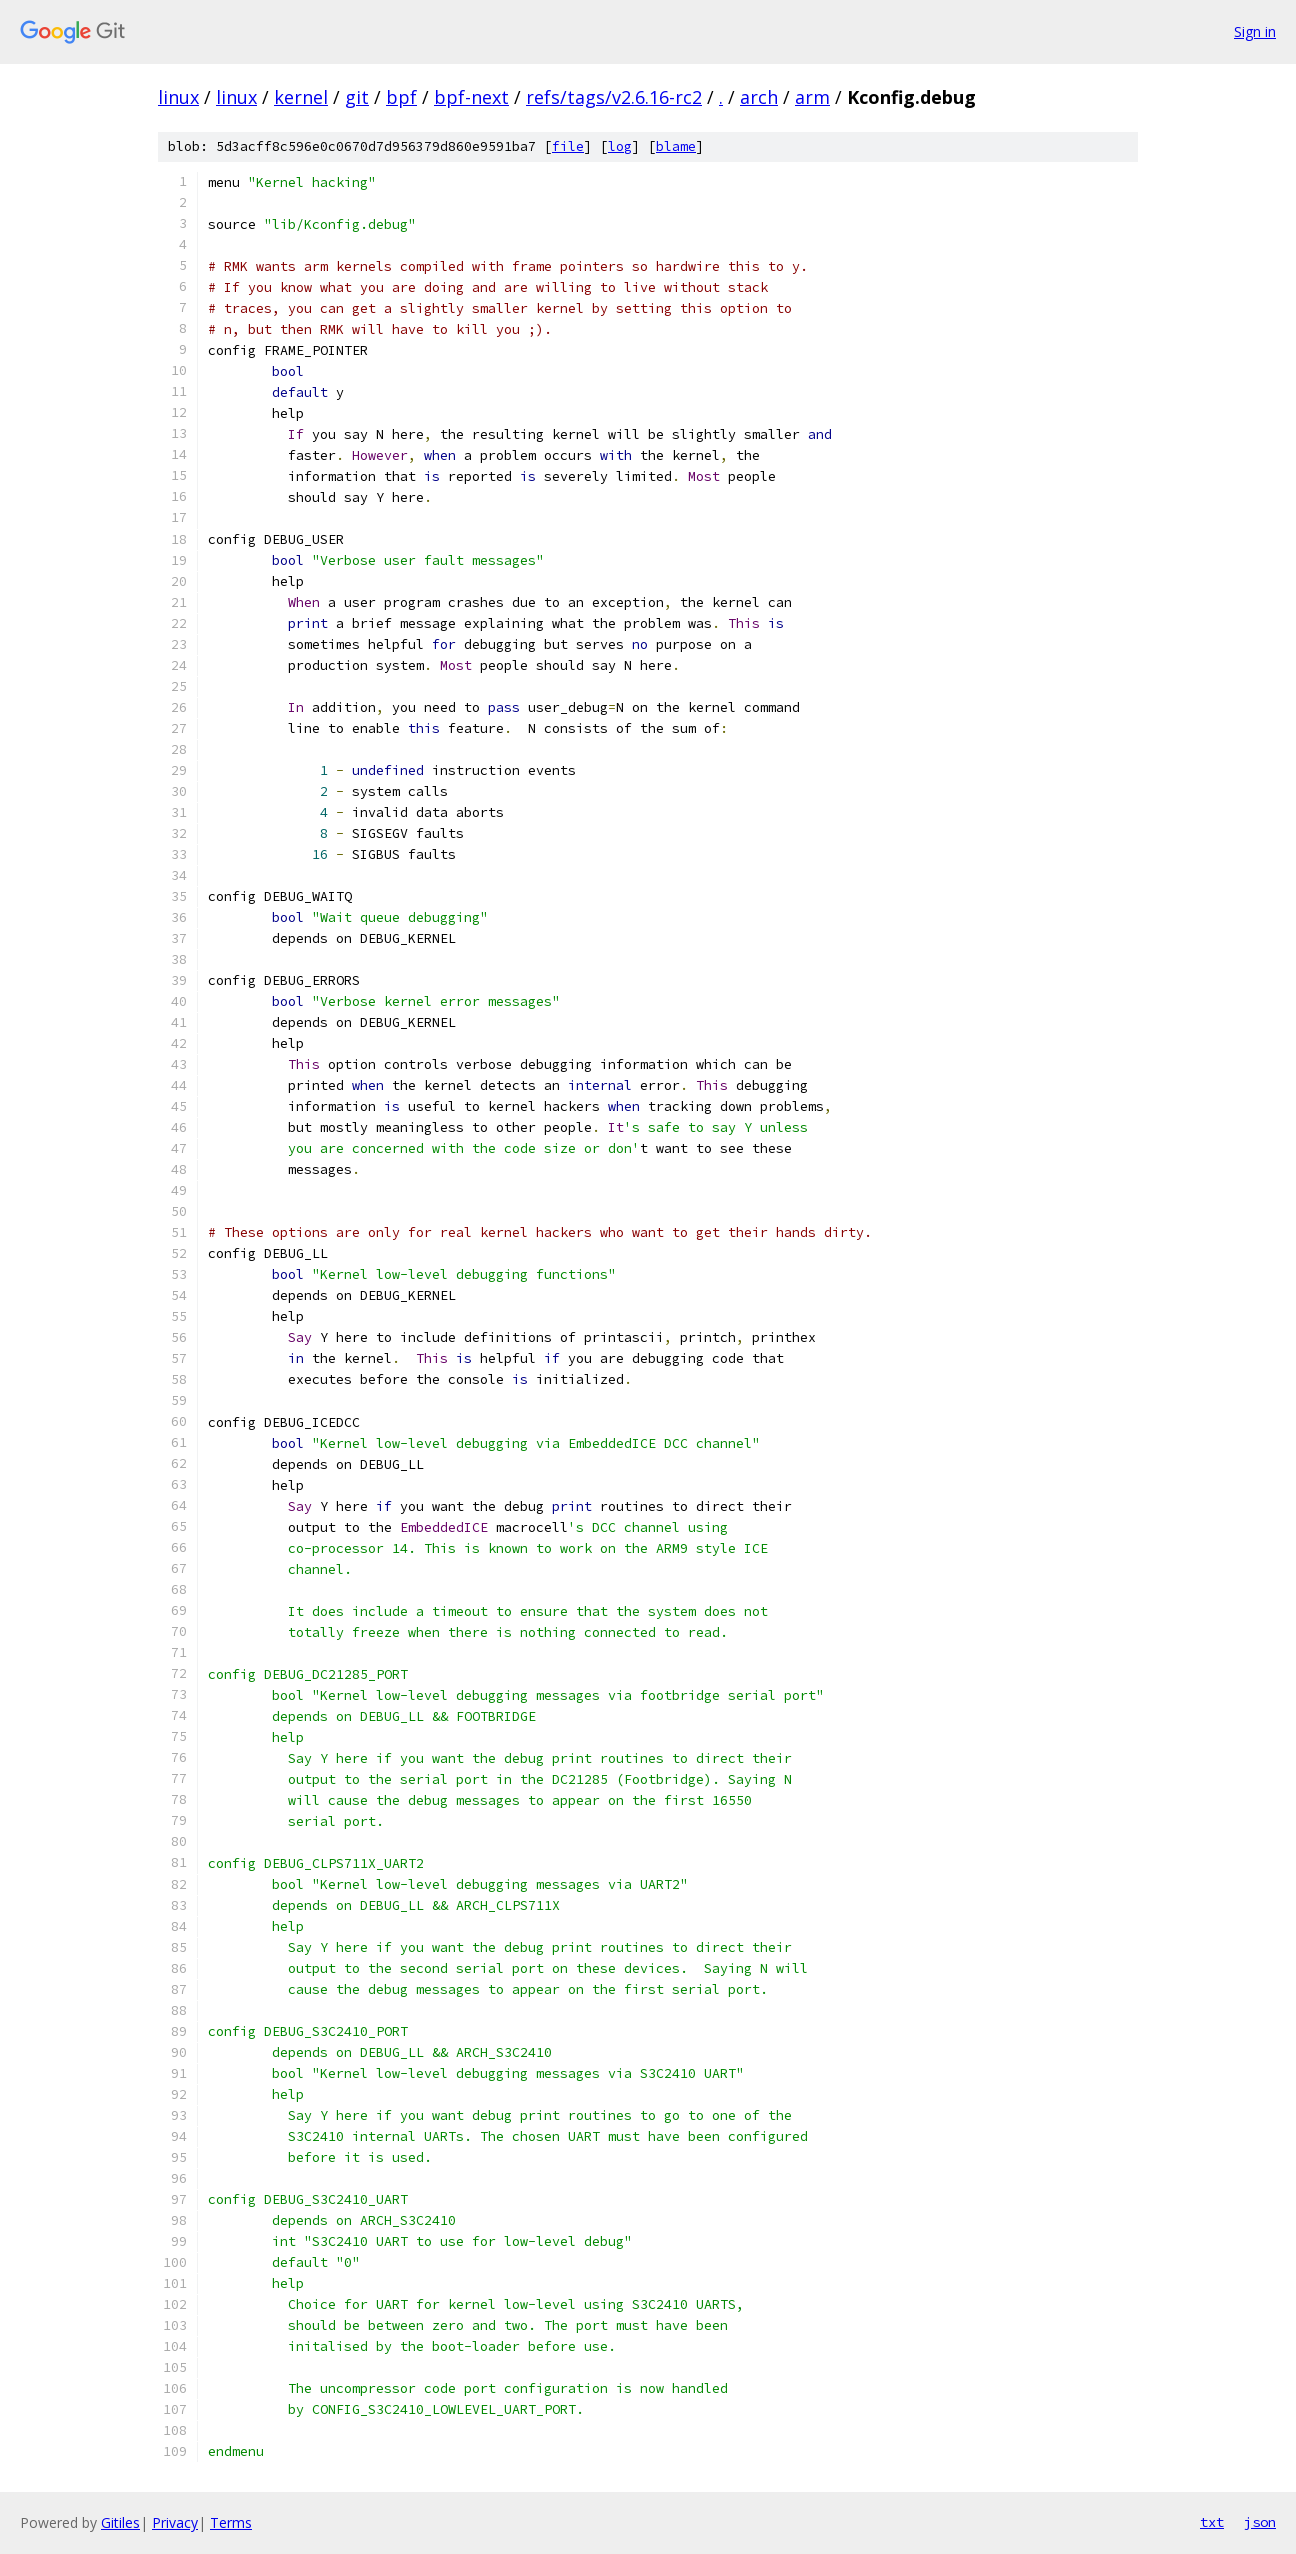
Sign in (1255, 31)
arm (812, 97)
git (357, 97)
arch (759, 97)
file (568, 146)
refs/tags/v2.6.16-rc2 (614, 97)
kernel (301, 97)
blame (676, 146)
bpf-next (471, 97)
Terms (231, 2522)
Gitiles (120, 2522)
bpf (401, 97)
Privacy (175, 2522)
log (620, 146)
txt (1212, 2522)
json (1260, 2522)
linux (178, 97)
